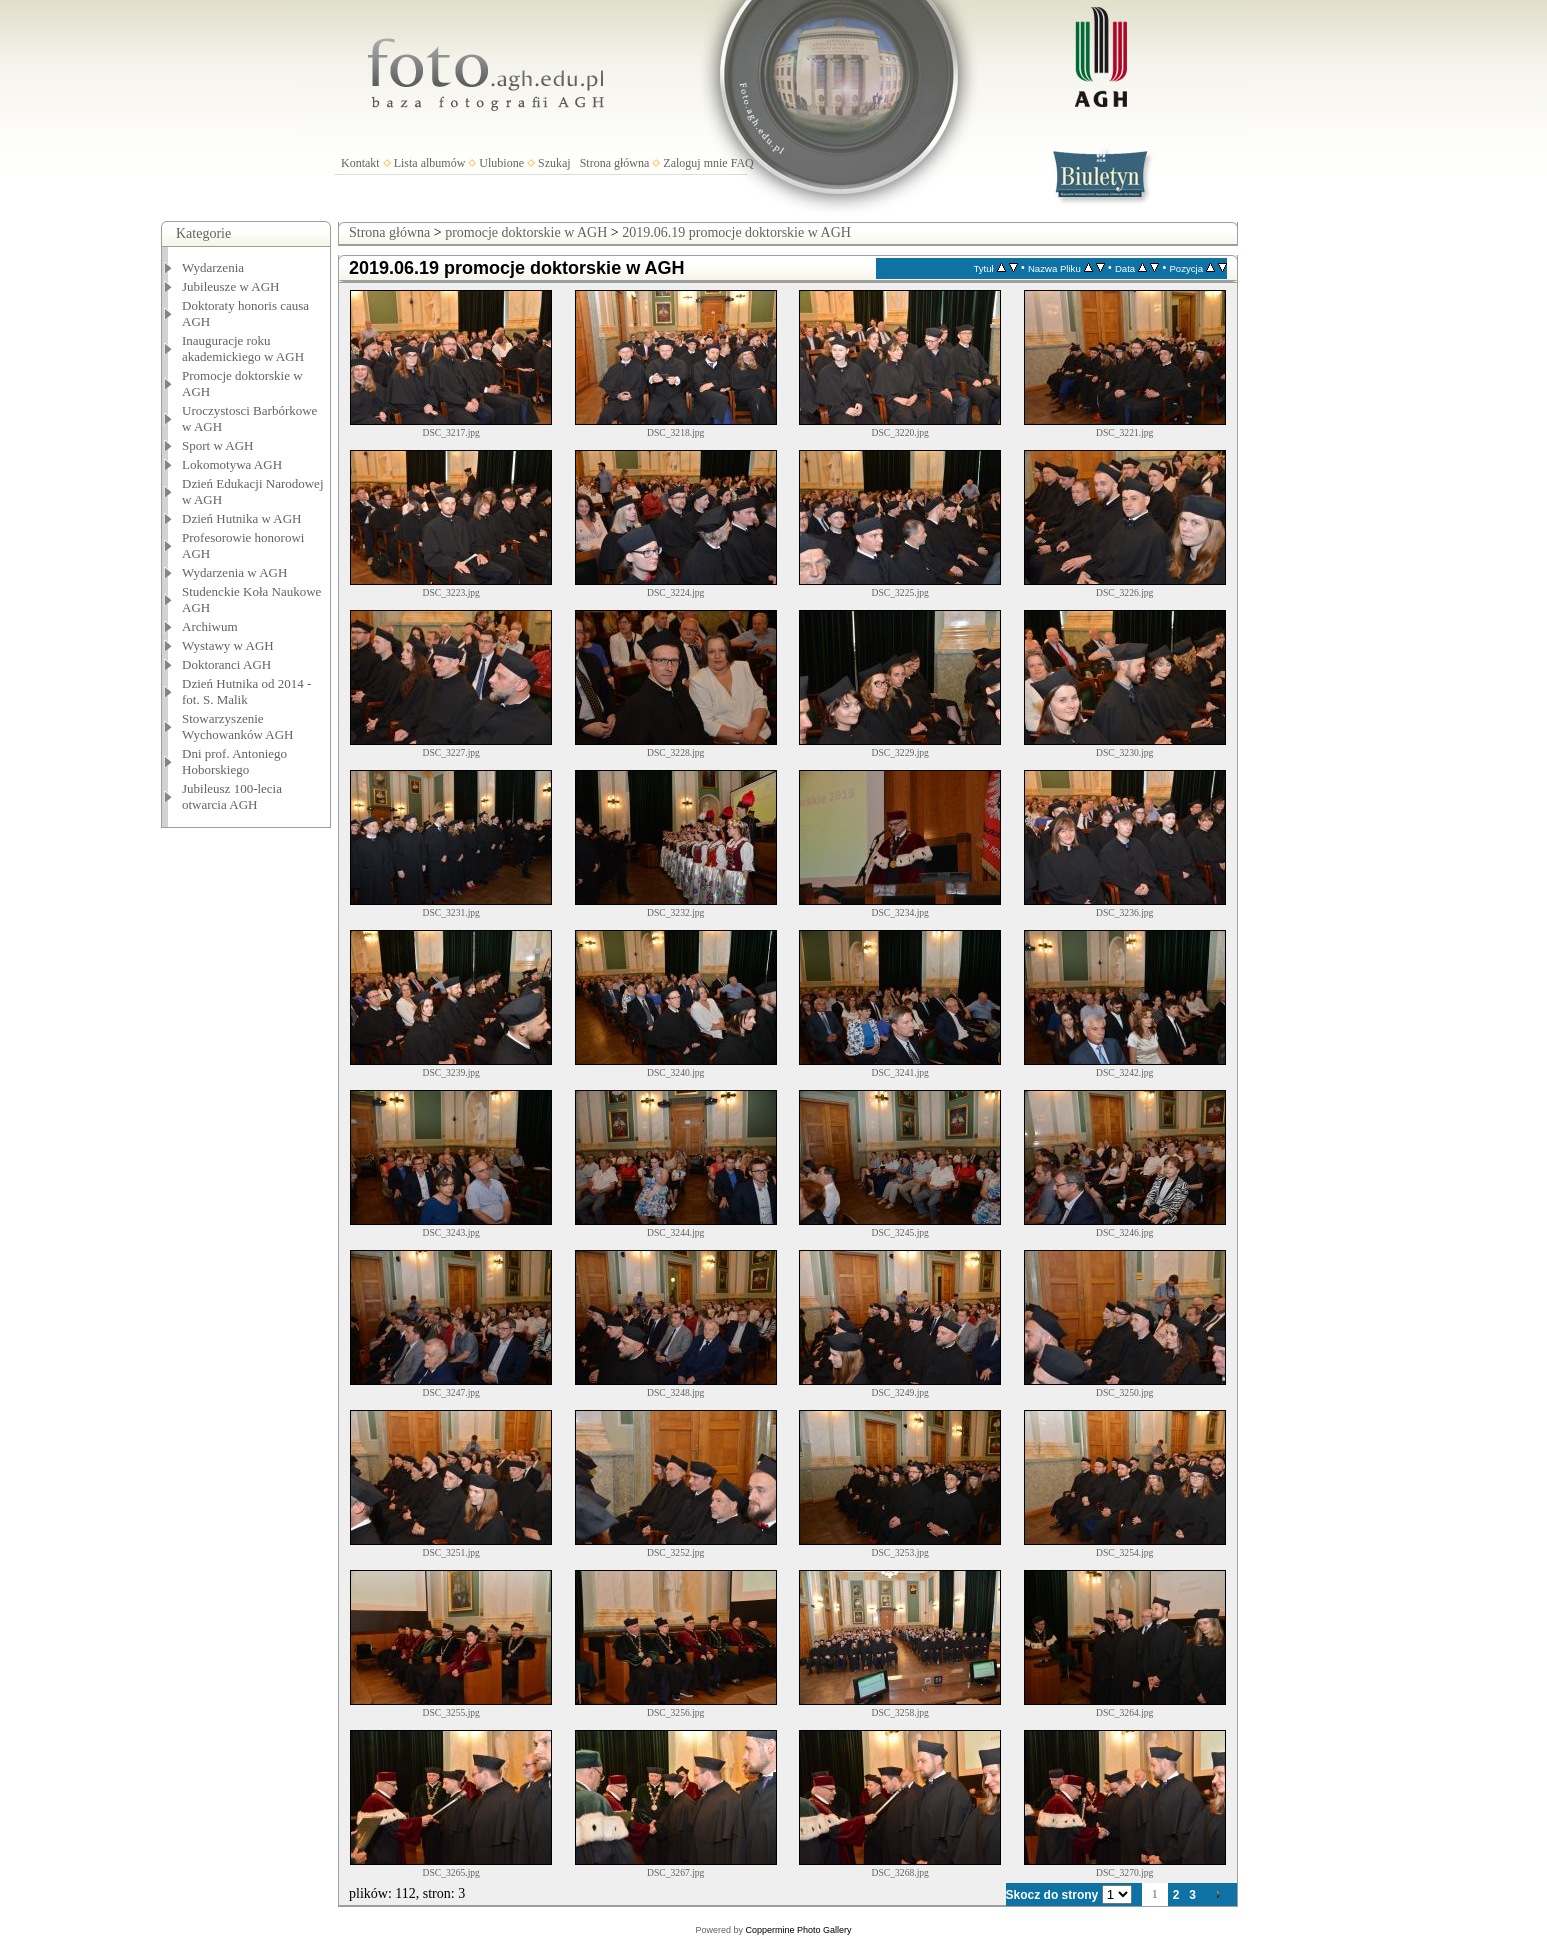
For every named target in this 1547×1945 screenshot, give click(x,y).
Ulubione (501, 163)
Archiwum (210, 626)
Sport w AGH (218, 445)
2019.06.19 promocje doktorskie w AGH (736, 232)
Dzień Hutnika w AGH (242, 518)
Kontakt (360, 163)
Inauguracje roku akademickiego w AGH (243, 348)
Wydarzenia (213, 267)
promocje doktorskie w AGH (526, 232)
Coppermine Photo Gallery (798, 1930)
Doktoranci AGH (226, 664)
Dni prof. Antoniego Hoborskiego (234, 761)
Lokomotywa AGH (232, 464)
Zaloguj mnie (695, 163)
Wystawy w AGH (228, 645)
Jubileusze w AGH (231, 286)
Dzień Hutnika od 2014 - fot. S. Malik (246, 691)
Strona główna (615, 163)
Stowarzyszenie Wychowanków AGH (238, 726)
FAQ (742, 163)
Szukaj (554, 163)
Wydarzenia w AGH (234, 572)
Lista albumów (430, 163)
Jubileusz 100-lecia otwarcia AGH (232, 796)
